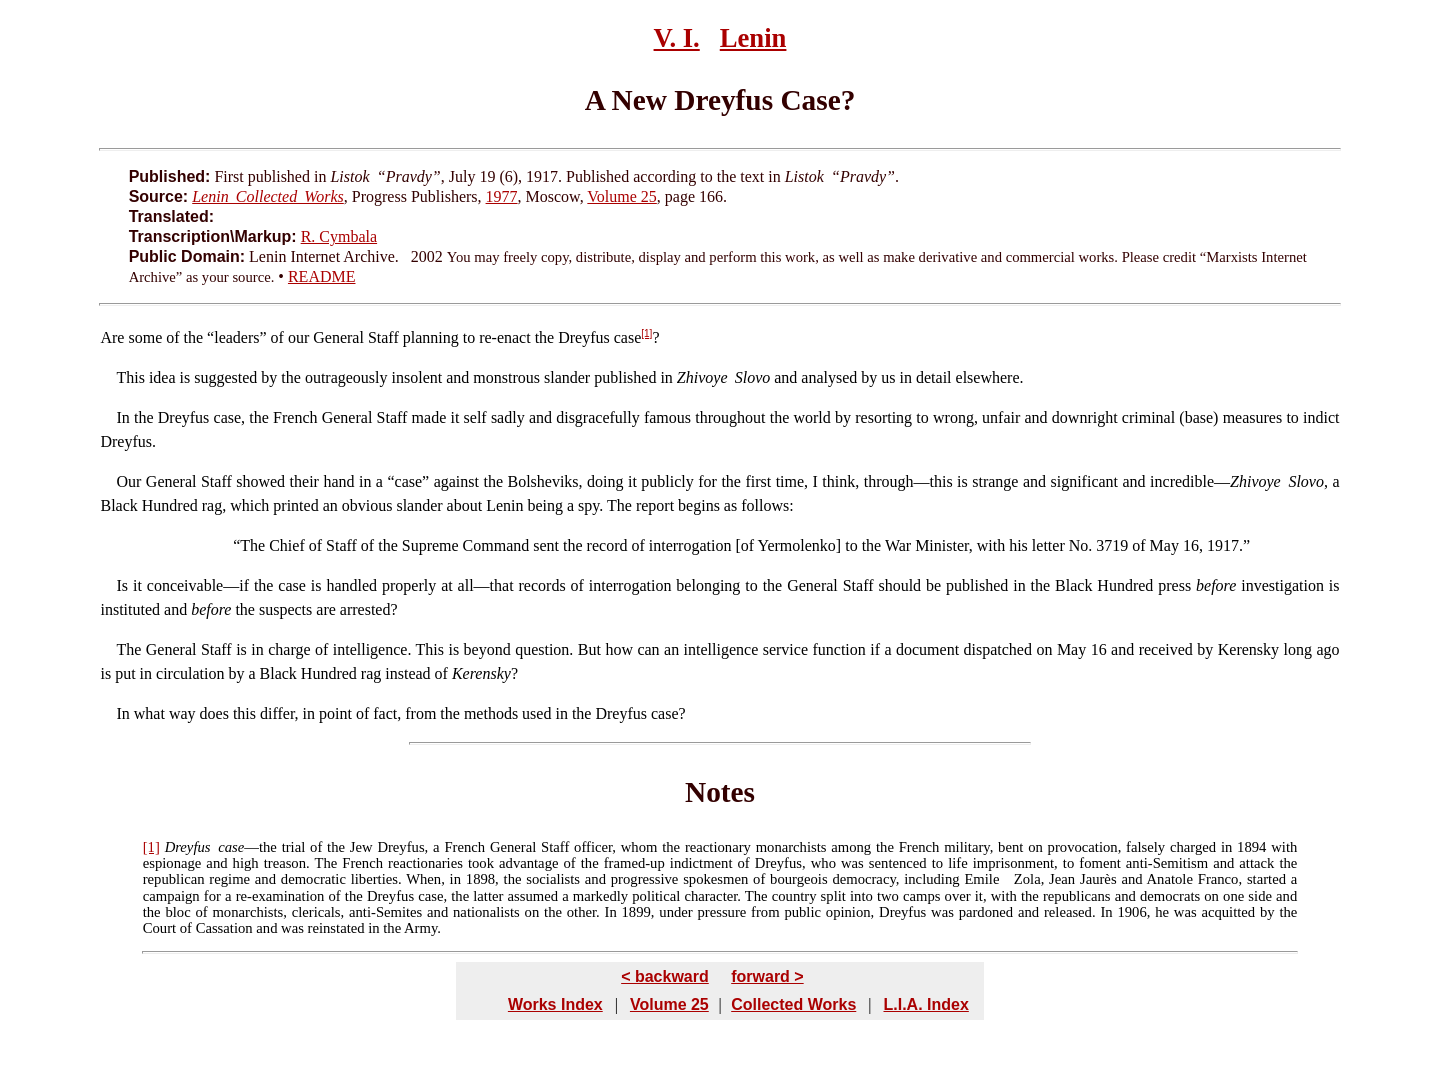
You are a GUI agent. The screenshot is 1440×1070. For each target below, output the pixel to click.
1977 (502, 196)
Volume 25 (621, 196)
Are (112, 337)
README (322, 276)
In (122, 417)
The (252, 545)
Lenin (753, 38)
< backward (665, 976)
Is (122, 585)
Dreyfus (188, 847)
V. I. (677, 38)
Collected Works (793, 1004)
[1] (646, 333)
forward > (767, 976)
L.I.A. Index (925, 1004)
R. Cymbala (339, 236)
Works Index (555, 1004)
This (130, 377)
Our (128, 481)
